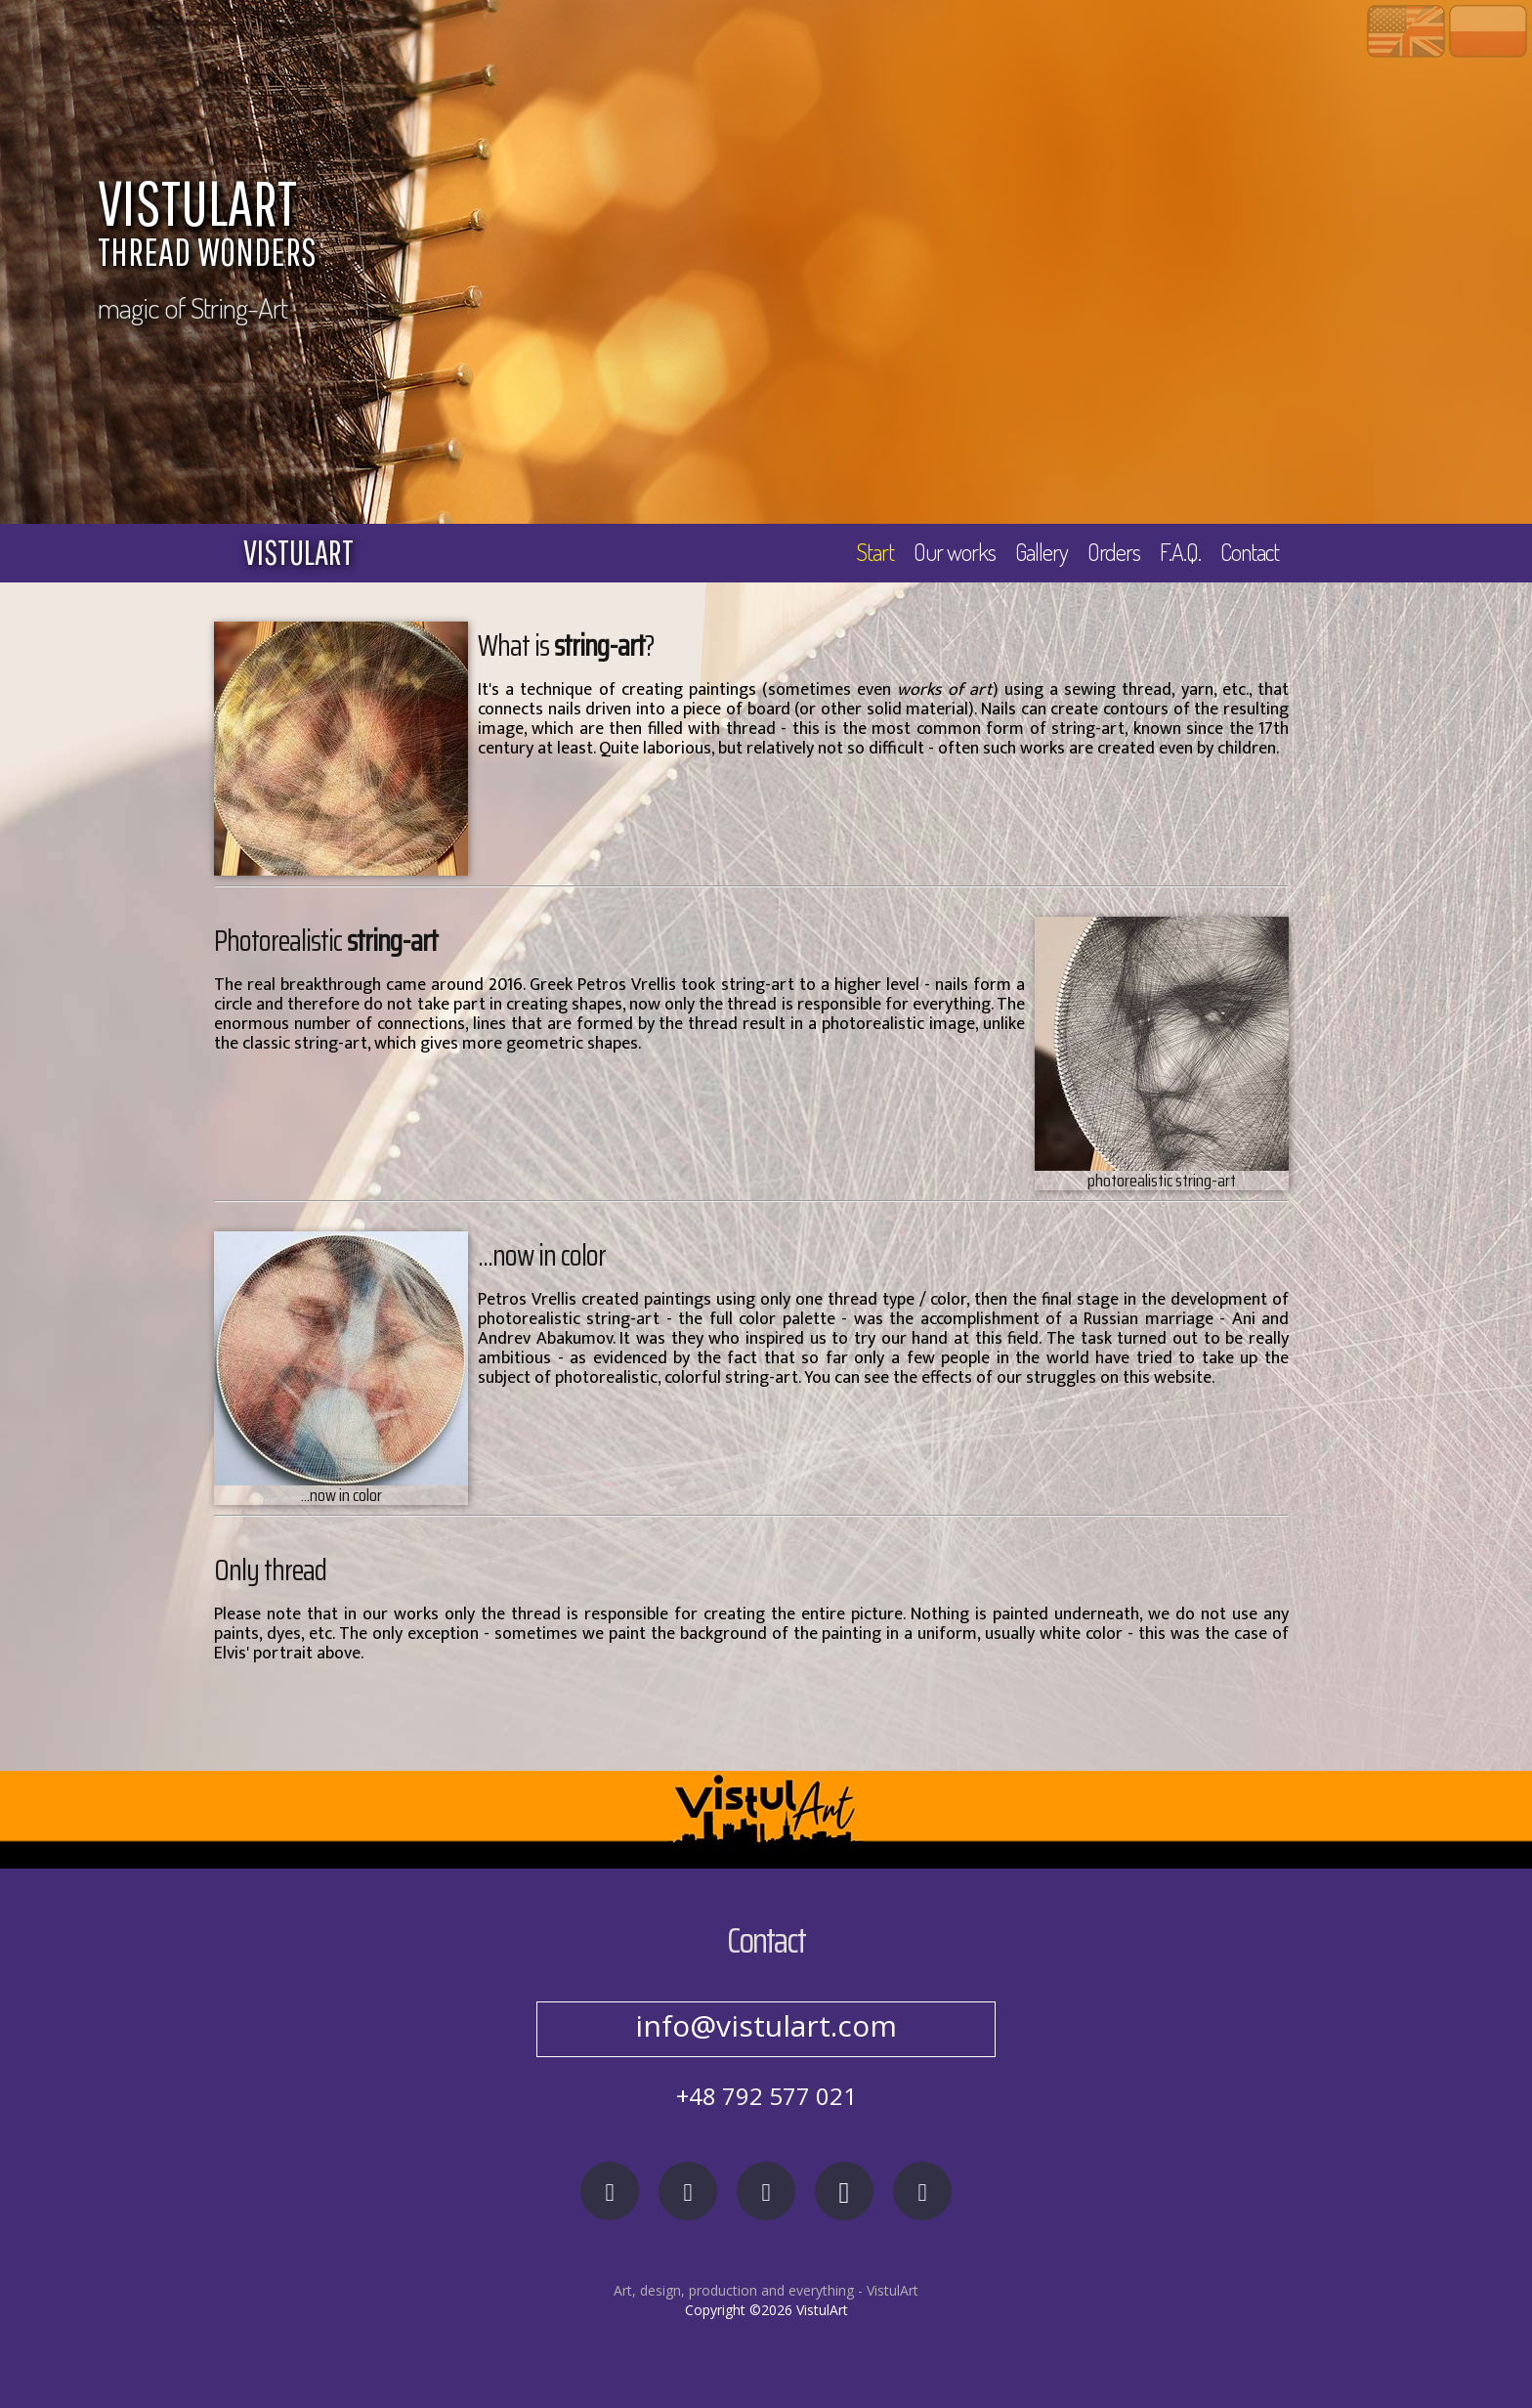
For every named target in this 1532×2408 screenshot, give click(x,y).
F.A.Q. (1180, 552)
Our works (955, 552)
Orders (1113, 552)
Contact (1249, 552)
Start (875, 552)
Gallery (1041, 552)
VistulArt (892, 2290)
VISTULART (620, 227)
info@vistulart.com (766, 2025)
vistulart (298, 552)
